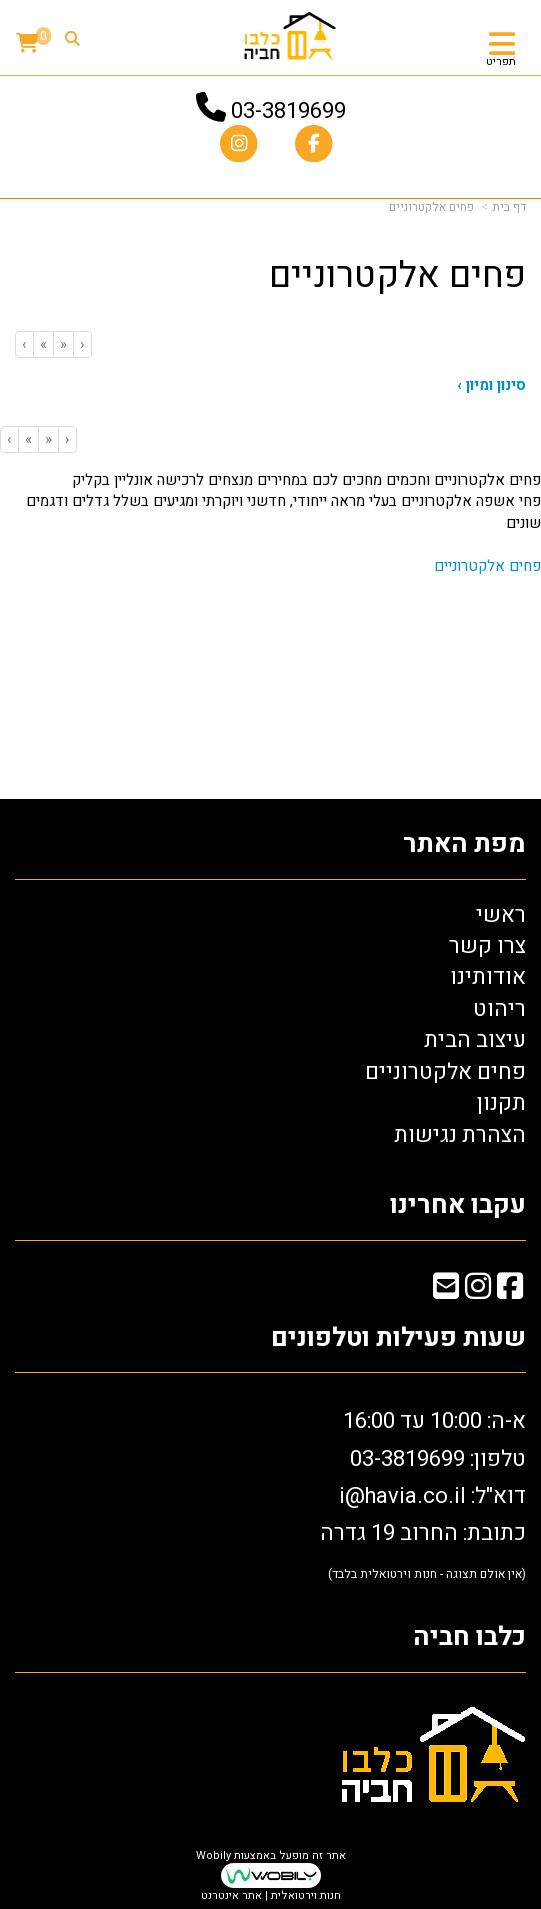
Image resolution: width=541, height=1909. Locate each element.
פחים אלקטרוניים (487, 566)
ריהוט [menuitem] (499, 1009)
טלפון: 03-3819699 (438, 1459)
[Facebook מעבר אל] (510, 1290)
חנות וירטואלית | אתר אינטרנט (271, 1895)
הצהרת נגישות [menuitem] (460, 1135)
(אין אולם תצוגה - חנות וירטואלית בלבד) (427, 1574)
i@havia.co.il (402, 1496)
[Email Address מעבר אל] (446, 1290)
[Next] (43, 344)
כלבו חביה (469, 1637)
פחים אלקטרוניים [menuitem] (445, 1072)
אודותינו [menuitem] (488, 977)
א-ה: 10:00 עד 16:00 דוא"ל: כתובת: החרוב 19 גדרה (423, 1494)
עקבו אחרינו (458, 1205)
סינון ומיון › (491, 385)
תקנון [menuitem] (501, 1103)
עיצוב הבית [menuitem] (475, 1040)
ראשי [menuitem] (501, 915)
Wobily (213, 1855)
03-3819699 (288, 111)
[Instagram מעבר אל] (478, 1290)
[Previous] (63, 344)
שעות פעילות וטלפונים (398, 1338)
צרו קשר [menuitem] (487, 946)
